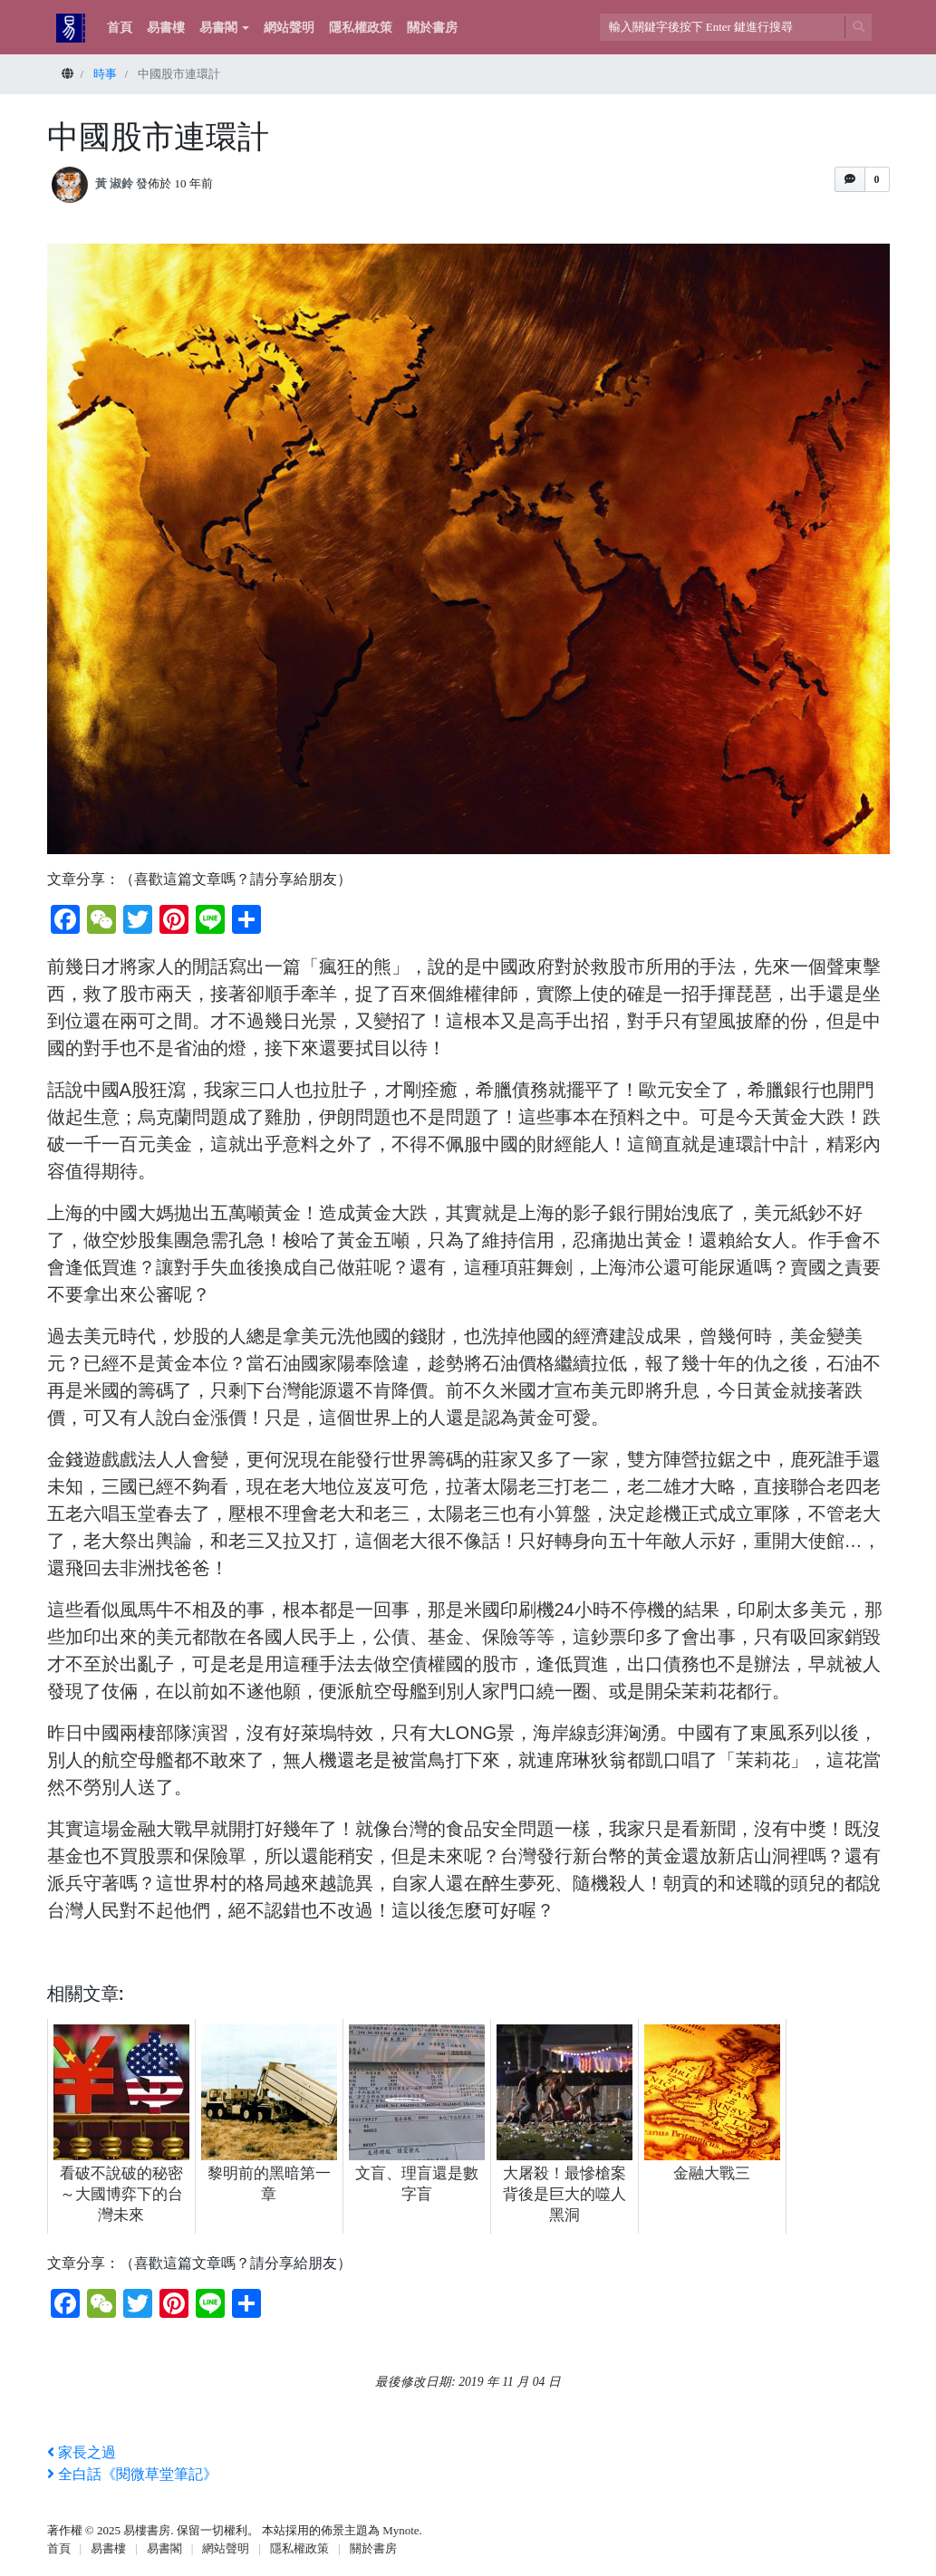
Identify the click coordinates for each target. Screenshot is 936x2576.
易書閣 (218, 27)
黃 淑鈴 (114, 183)
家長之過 (81, 2452)
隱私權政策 (360, 27)
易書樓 (166, 27)
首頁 (119, 27)
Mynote (400, 2530)
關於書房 (432, 27)
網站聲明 (289, 27)
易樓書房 (146, 2530)
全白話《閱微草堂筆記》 (132, 2474)
